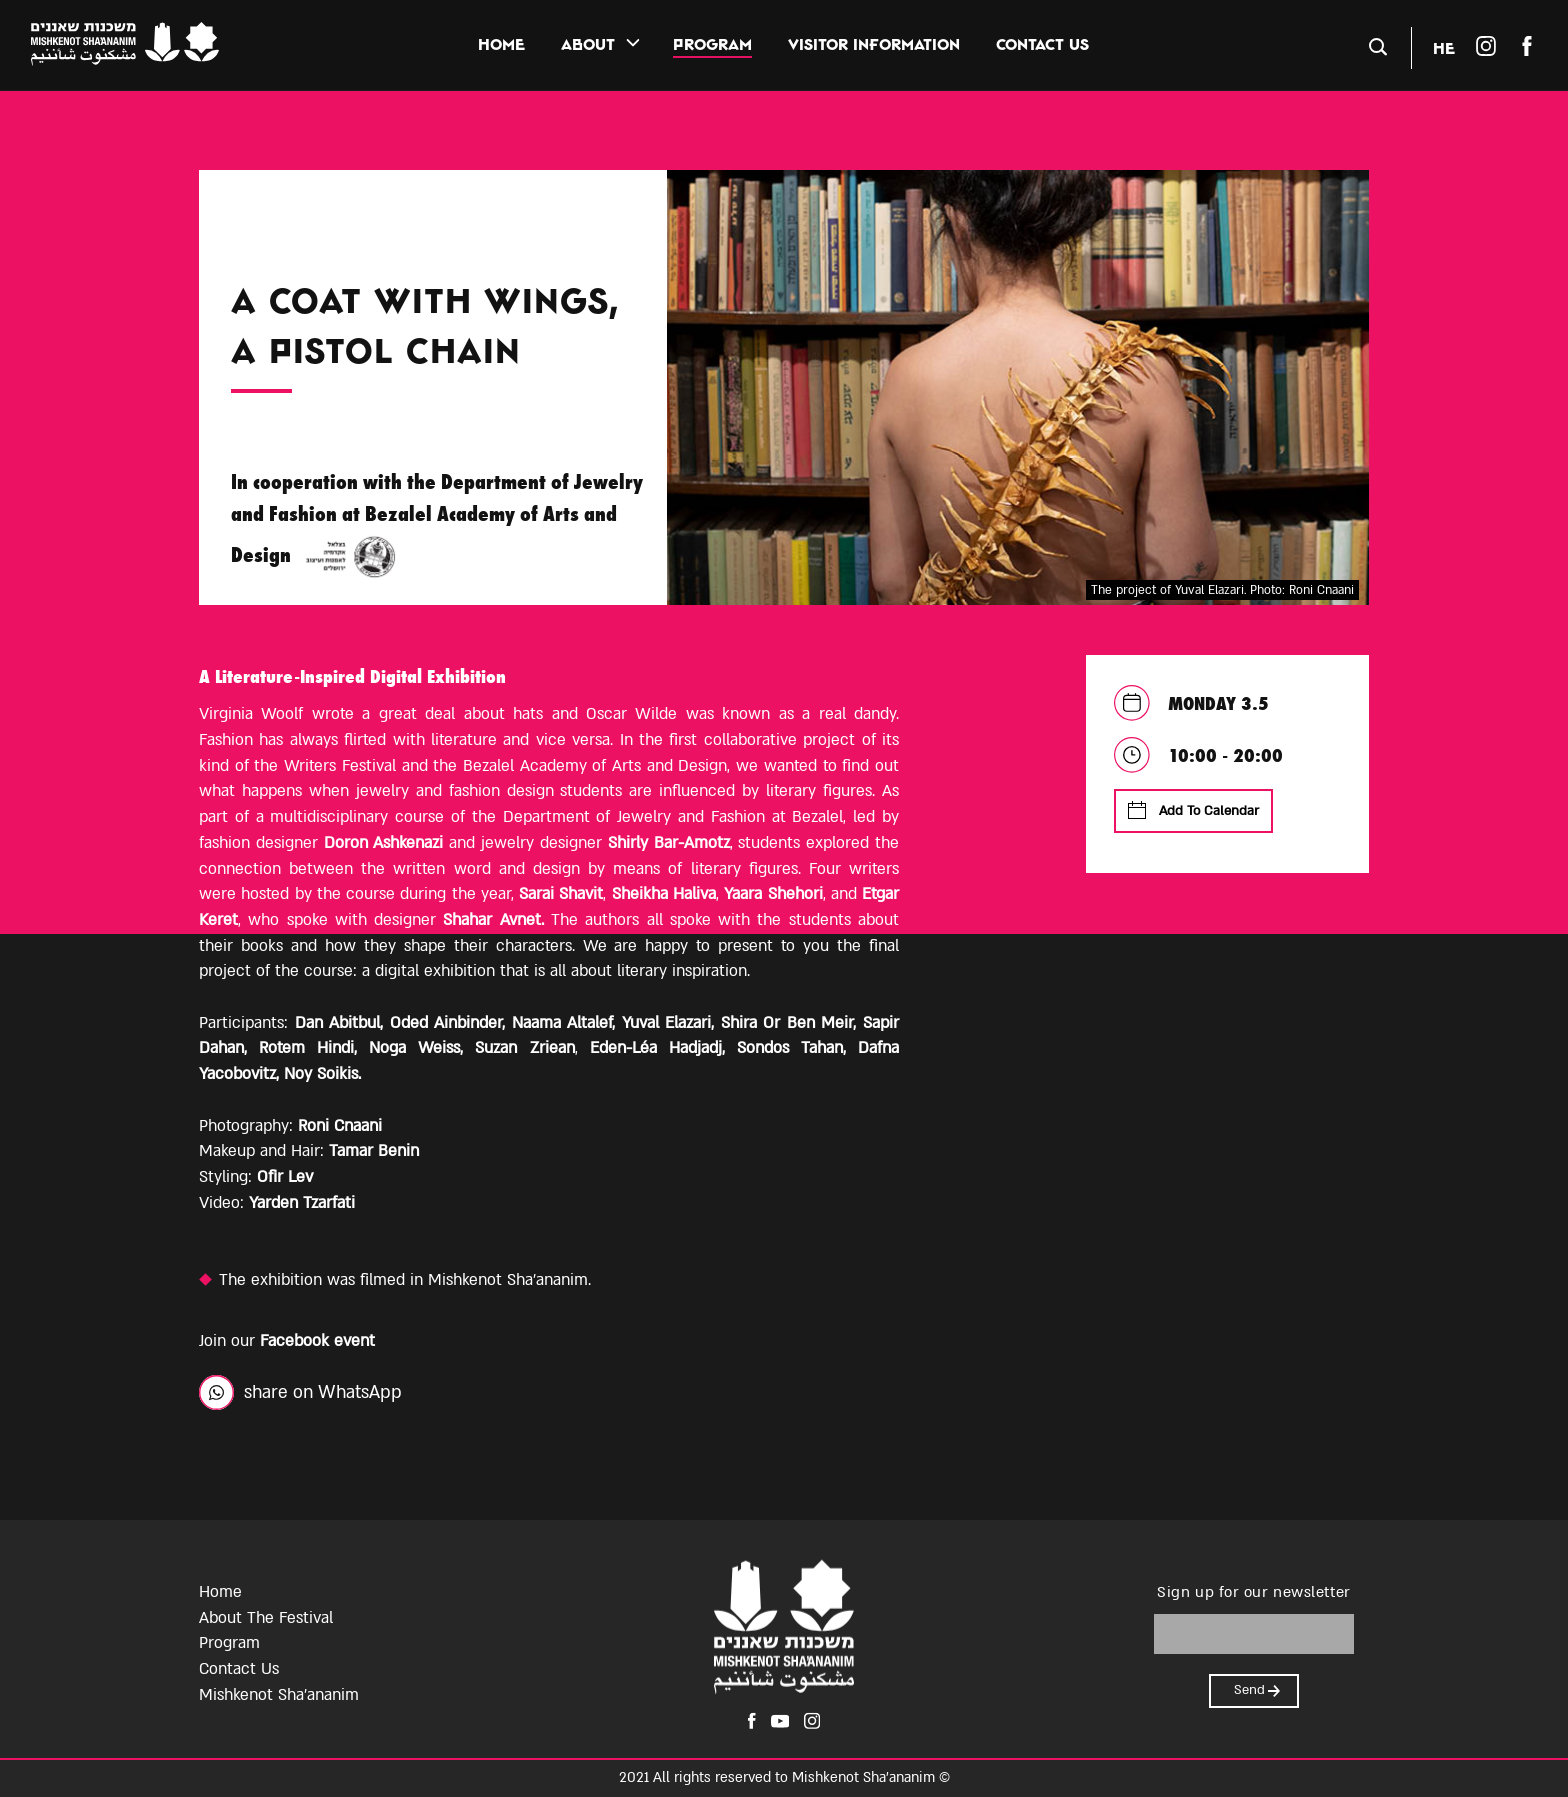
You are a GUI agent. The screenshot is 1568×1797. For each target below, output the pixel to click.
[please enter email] (1254, 1634)
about (588, 44)
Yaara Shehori (773, 894)
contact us (1042, 44)
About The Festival (266, 1618)
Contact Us (239, 1669)
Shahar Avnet (491, 920)
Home (501, 44)
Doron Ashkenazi (384, 843)
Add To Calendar (1193, 810)
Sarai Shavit (561, 894)
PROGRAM (712, 44)
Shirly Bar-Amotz (669, 843)
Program (229, 1643)
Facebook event (317, 1341)
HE (1444, 47)
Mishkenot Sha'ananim (279, 1695)
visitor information (874, 44)
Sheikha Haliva (664, 894)
